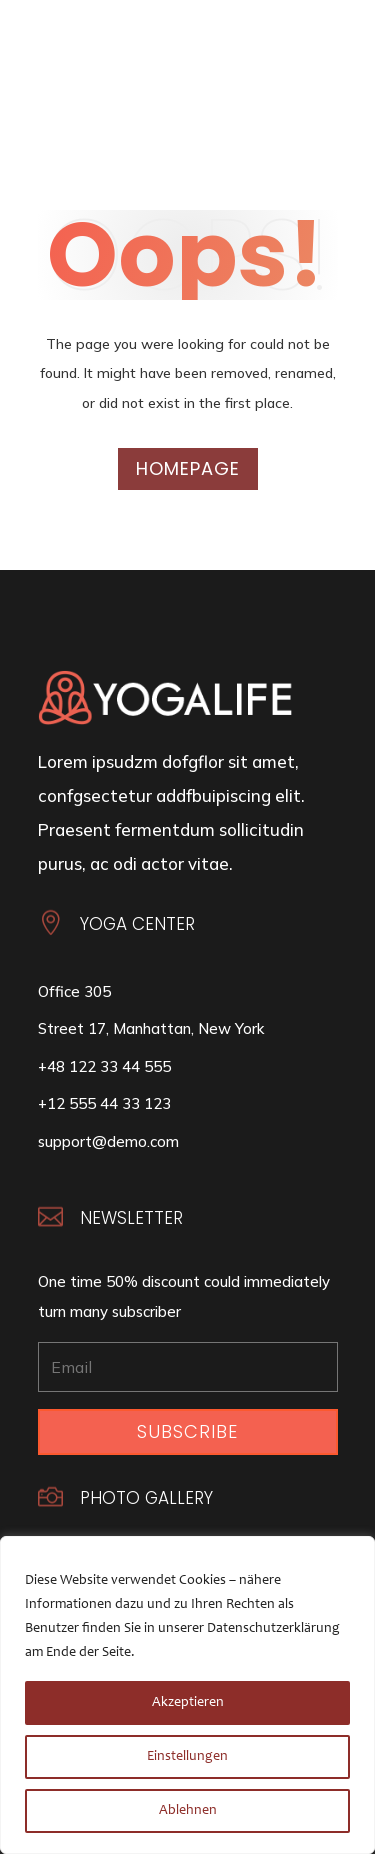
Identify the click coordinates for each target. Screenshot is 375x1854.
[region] (187, 1695)
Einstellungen (187, 1757)
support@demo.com (108, 1141)
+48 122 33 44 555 (104, 1066)
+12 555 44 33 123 (104, 1103)
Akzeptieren (188, 1703)
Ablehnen (188, 1811)
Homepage (188, 468)
